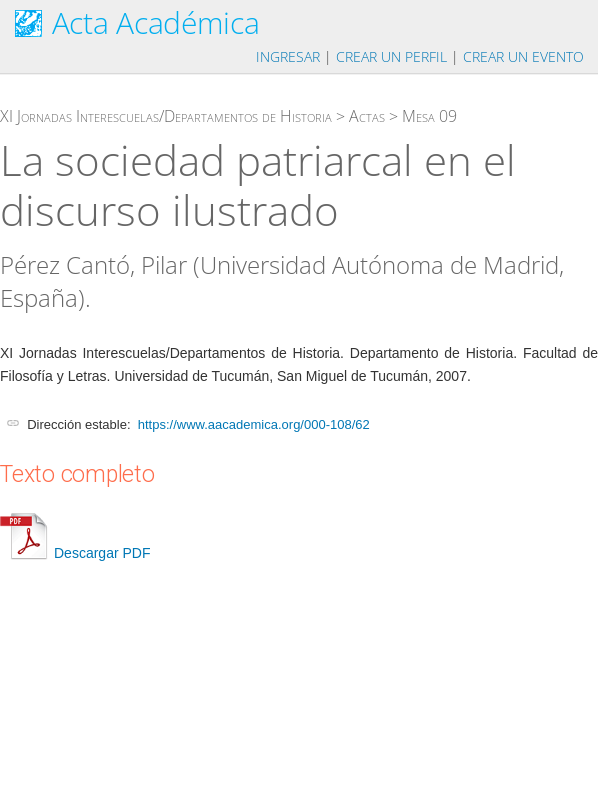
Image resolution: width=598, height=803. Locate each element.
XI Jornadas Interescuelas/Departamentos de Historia (166, 116)
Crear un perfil (391, 56)
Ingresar (288, 56)
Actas (367, 116)
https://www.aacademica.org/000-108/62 (254, 424)
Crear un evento (523, 56)
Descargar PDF (75, 553)
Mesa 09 (429, 116)
